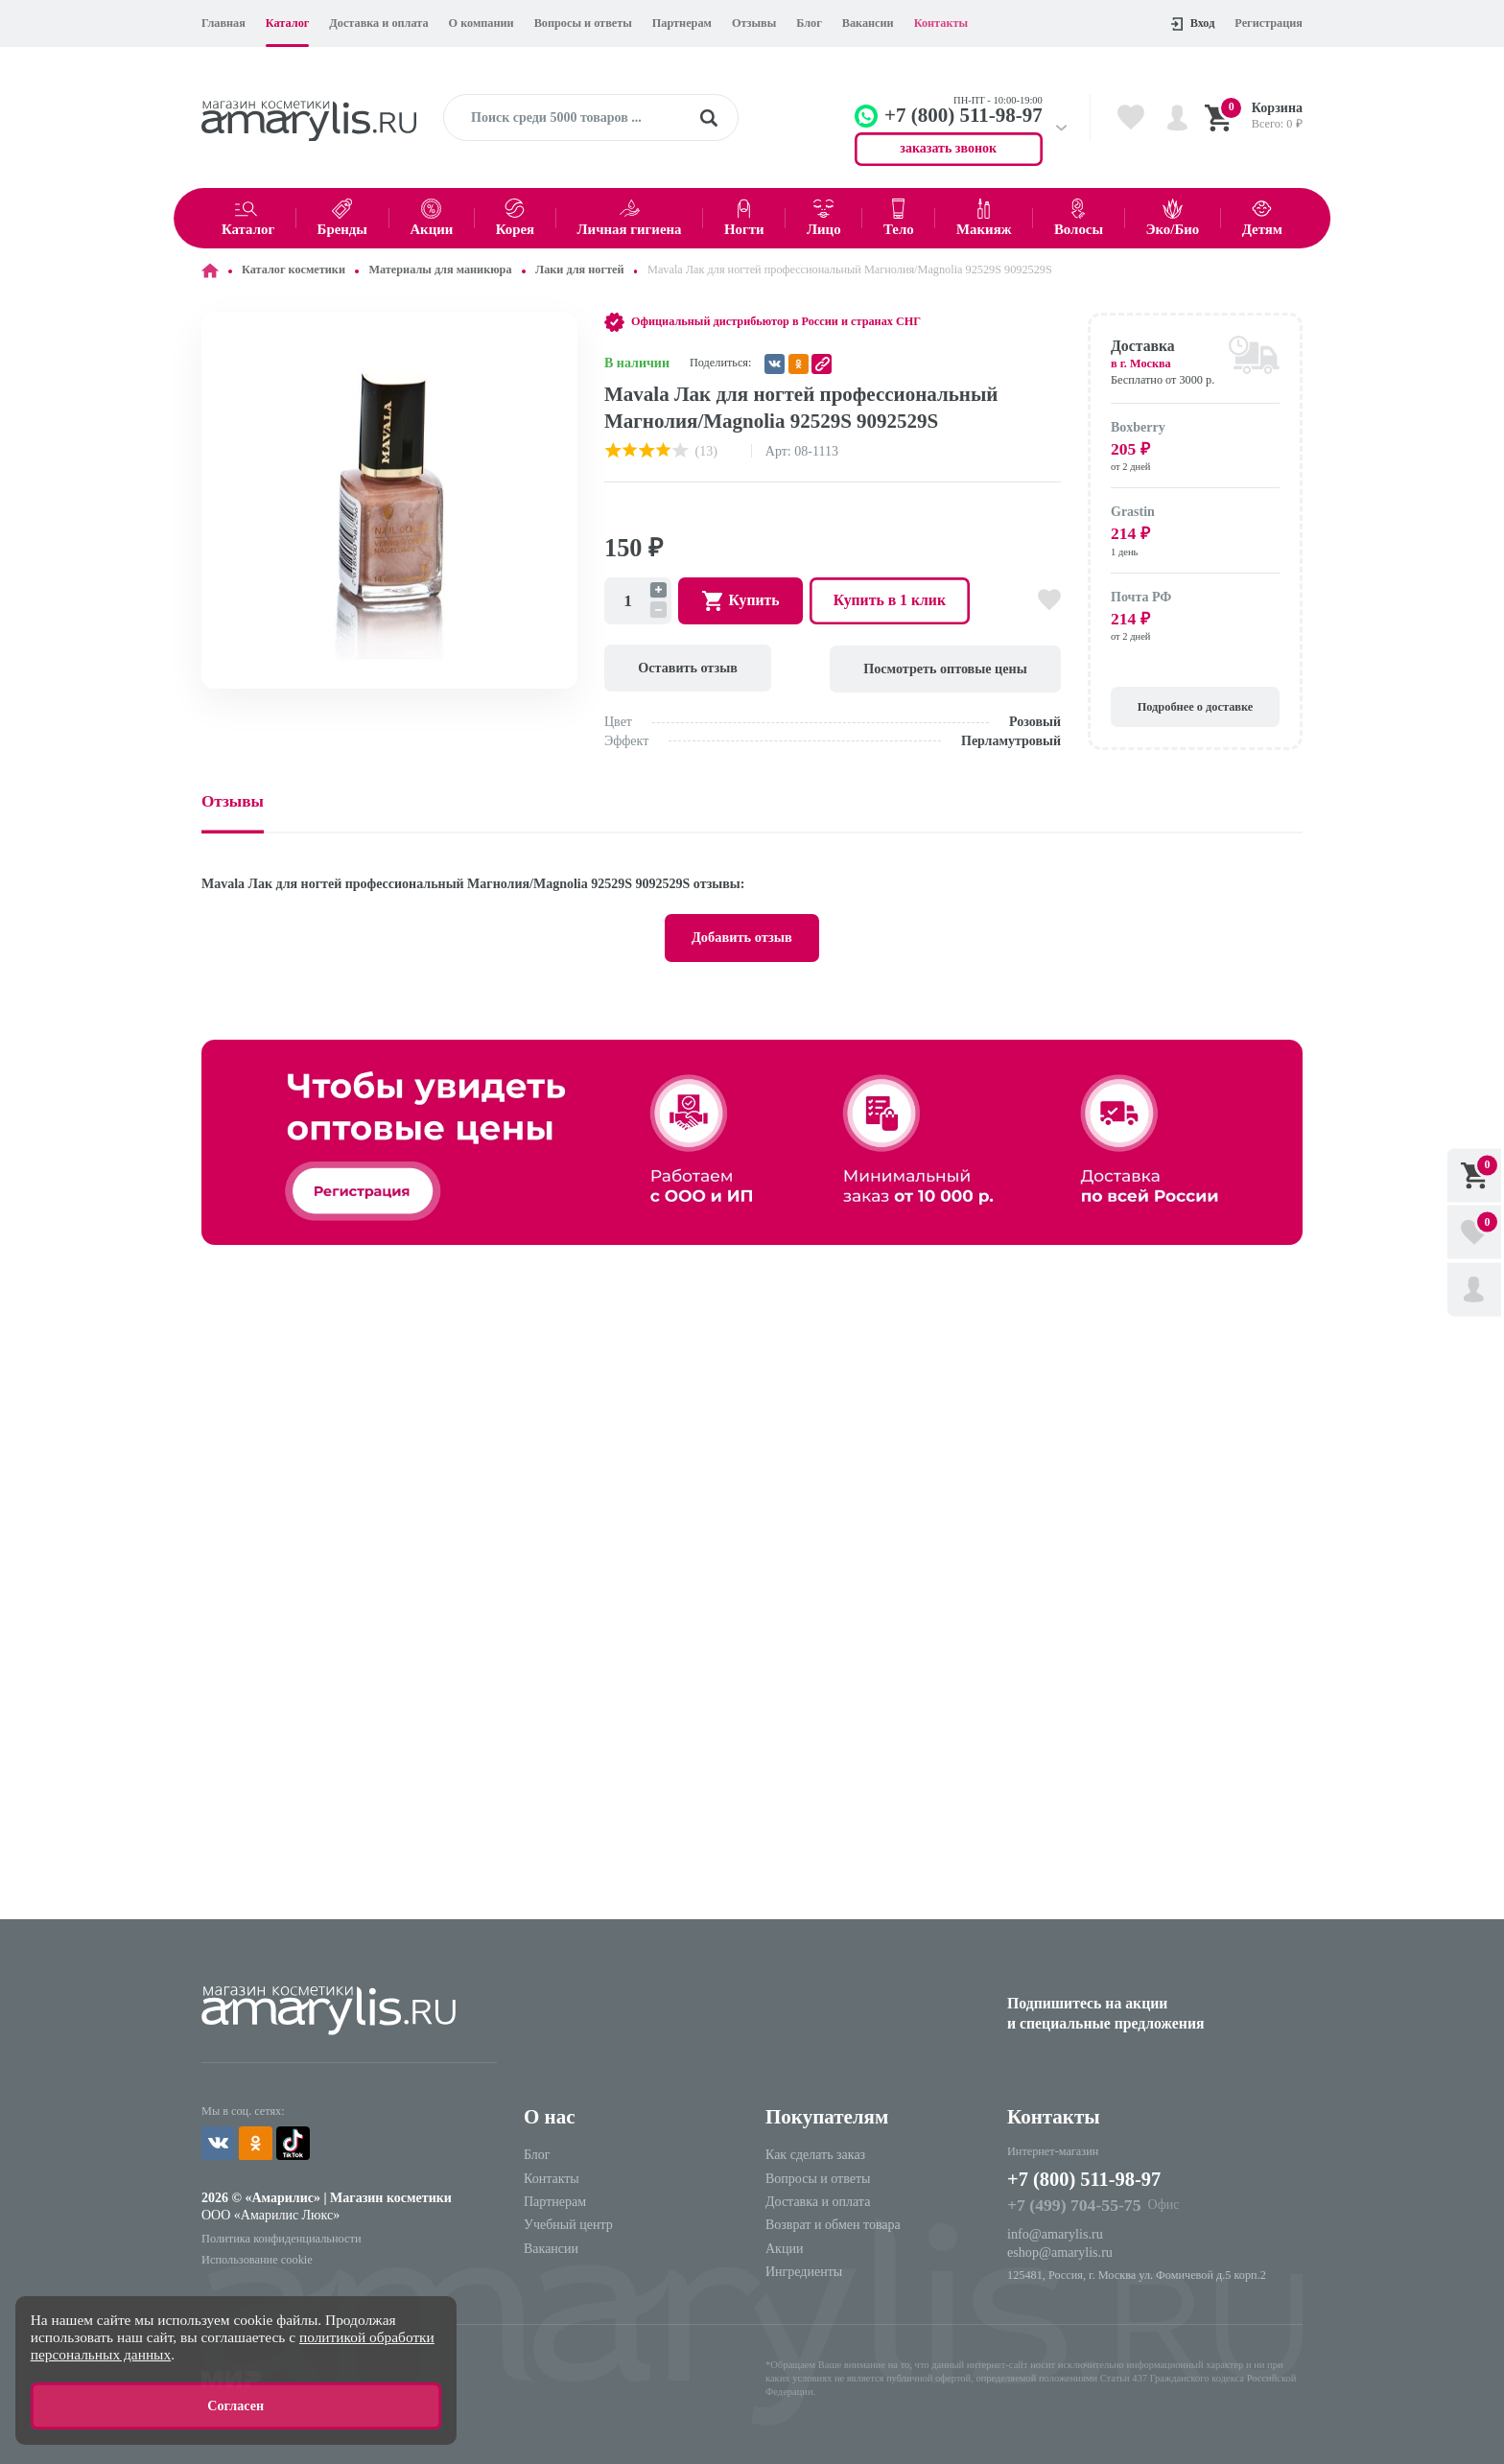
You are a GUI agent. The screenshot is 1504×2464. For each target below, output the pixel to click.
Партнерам (682, 23)
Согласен (236, 2406)
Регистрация (1268, 23)
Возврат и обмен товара (833, 2224)
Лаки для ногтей (579, 269)
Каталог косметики (293, 269)
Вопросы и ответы (583, 23)
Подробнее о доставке (1195, 705)
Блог (809, 23)
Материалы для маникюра (439, 269)
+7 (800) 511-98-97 (1086, 2178)
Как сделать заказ (815, 2153)
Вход (1192, 23)
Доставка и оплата (378, 23)
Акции (784, 2247)
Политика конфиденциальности (280, 2236)
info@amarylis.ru (1054, 2232)
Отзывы (754, 23)
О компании (481, 23)
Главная (223, 23)
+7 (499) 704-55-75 (1073, 2203)
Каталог (288, 23)
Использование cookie (256, 2257)
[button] (560, 330)
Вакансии (868, 23)
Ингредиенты (803, 2270)
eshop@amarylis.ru (1059, 2249)
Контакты (941, 23)
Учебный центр (568, 2224)
